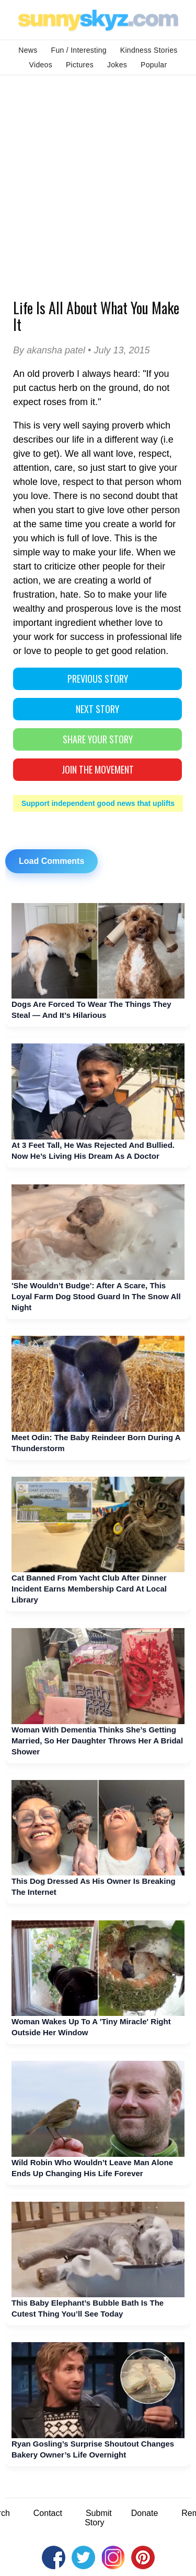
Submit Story (98, 2518)
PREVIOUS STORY (97, 678)
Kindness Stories (149, 50)
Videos (40, 65)
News (27, 50)
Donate (144, 2513)
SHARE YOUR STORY (98, 739)
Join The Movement (98, 769)
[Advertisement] (98, 178)
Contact (47, 2513)
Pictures (80, 65)
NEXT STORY (97, 709)
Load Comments (51, 861)
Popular (154, 65)
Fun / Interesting (79, 50)
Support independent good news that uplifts (98, 803)
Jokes (117, 65)
